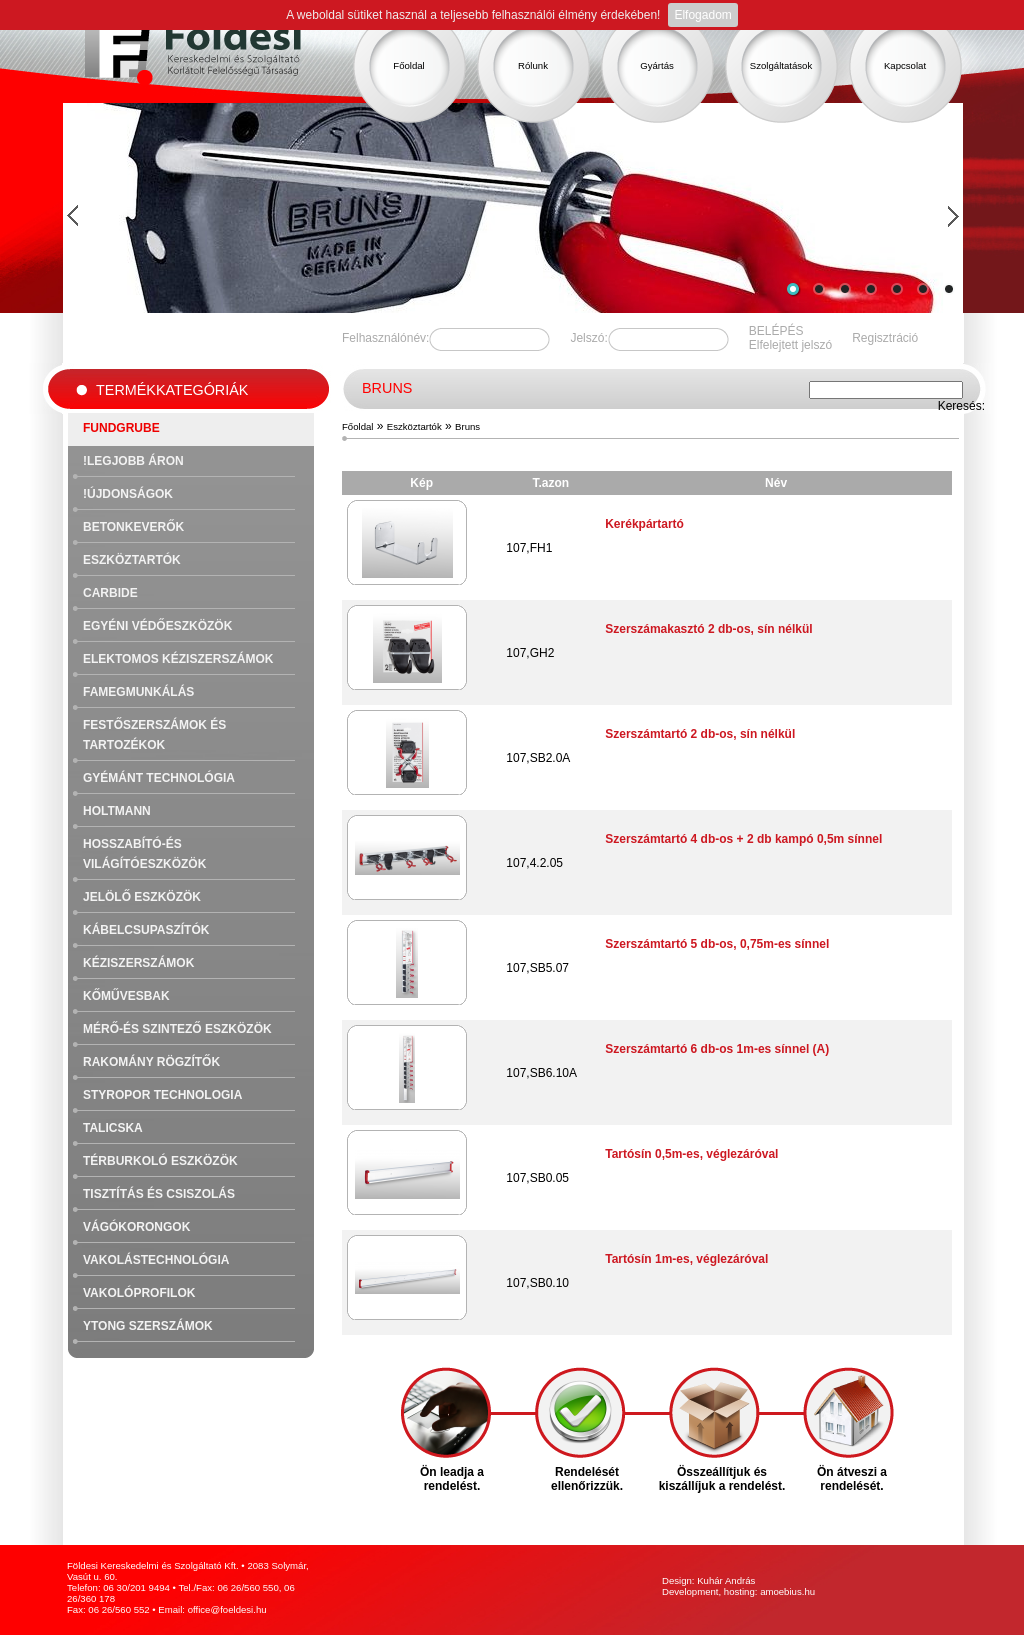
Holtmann (117, 811)
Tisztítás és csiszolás (159, 1194)
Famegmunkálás (138, 692)
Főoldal (408, 65)
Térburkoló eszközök (160, 1161)
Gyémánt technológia (159, 778)
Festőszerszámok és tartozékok (154, 735)
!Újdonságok (128, 494)
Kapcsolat (905, 65)
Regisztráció (885, 338)
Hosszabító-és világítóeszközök (144, 854)
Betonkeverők (133, 527)
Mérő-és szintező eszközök (177, 1029)
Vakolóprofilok (139, 1293)
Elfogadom (702, 15)
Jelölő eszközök (142, 897)
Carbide (110, 593)
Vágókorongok (136, 1227)
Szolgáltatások (781, 65)
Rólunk (533, 65)
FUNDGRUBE (121, 428)
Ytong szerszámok (148, 1326)
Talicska (113, 1128)
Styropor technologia (162, 1095)
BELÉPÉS (776, 331)
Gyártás (657, 65)
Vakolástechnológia (156, 1260)
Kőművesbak (126, 996)
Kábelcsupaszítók (146, 930)
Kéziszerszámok (138, 963)
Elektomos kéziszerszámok (178, 659)
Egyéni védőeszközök (157, 626)
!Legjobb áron (133, 461)
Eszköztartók (132, 560)
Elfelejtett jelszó (790, 345)
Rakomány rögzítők (151, 1062)
